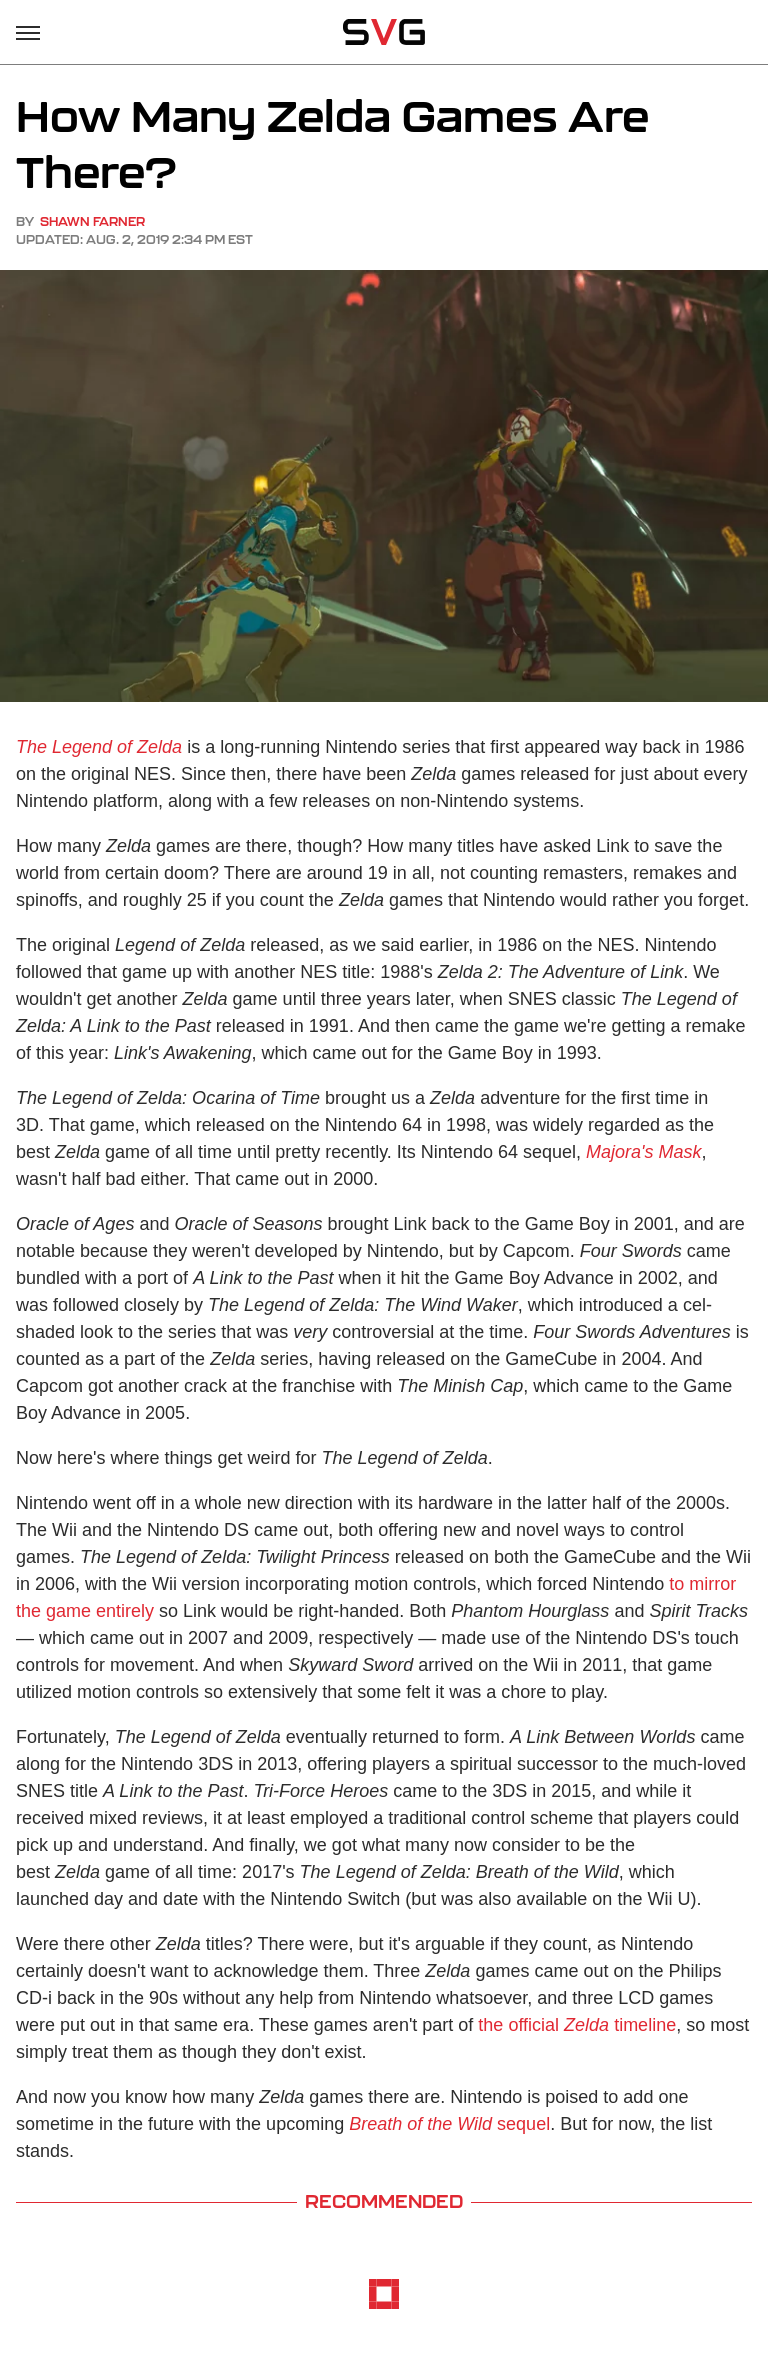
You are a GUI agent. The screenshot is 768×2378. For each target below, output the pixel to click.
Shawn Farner (92, 221)
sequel (449, 2124)
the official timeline (577, 2025)
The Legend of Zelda (99, 747)
